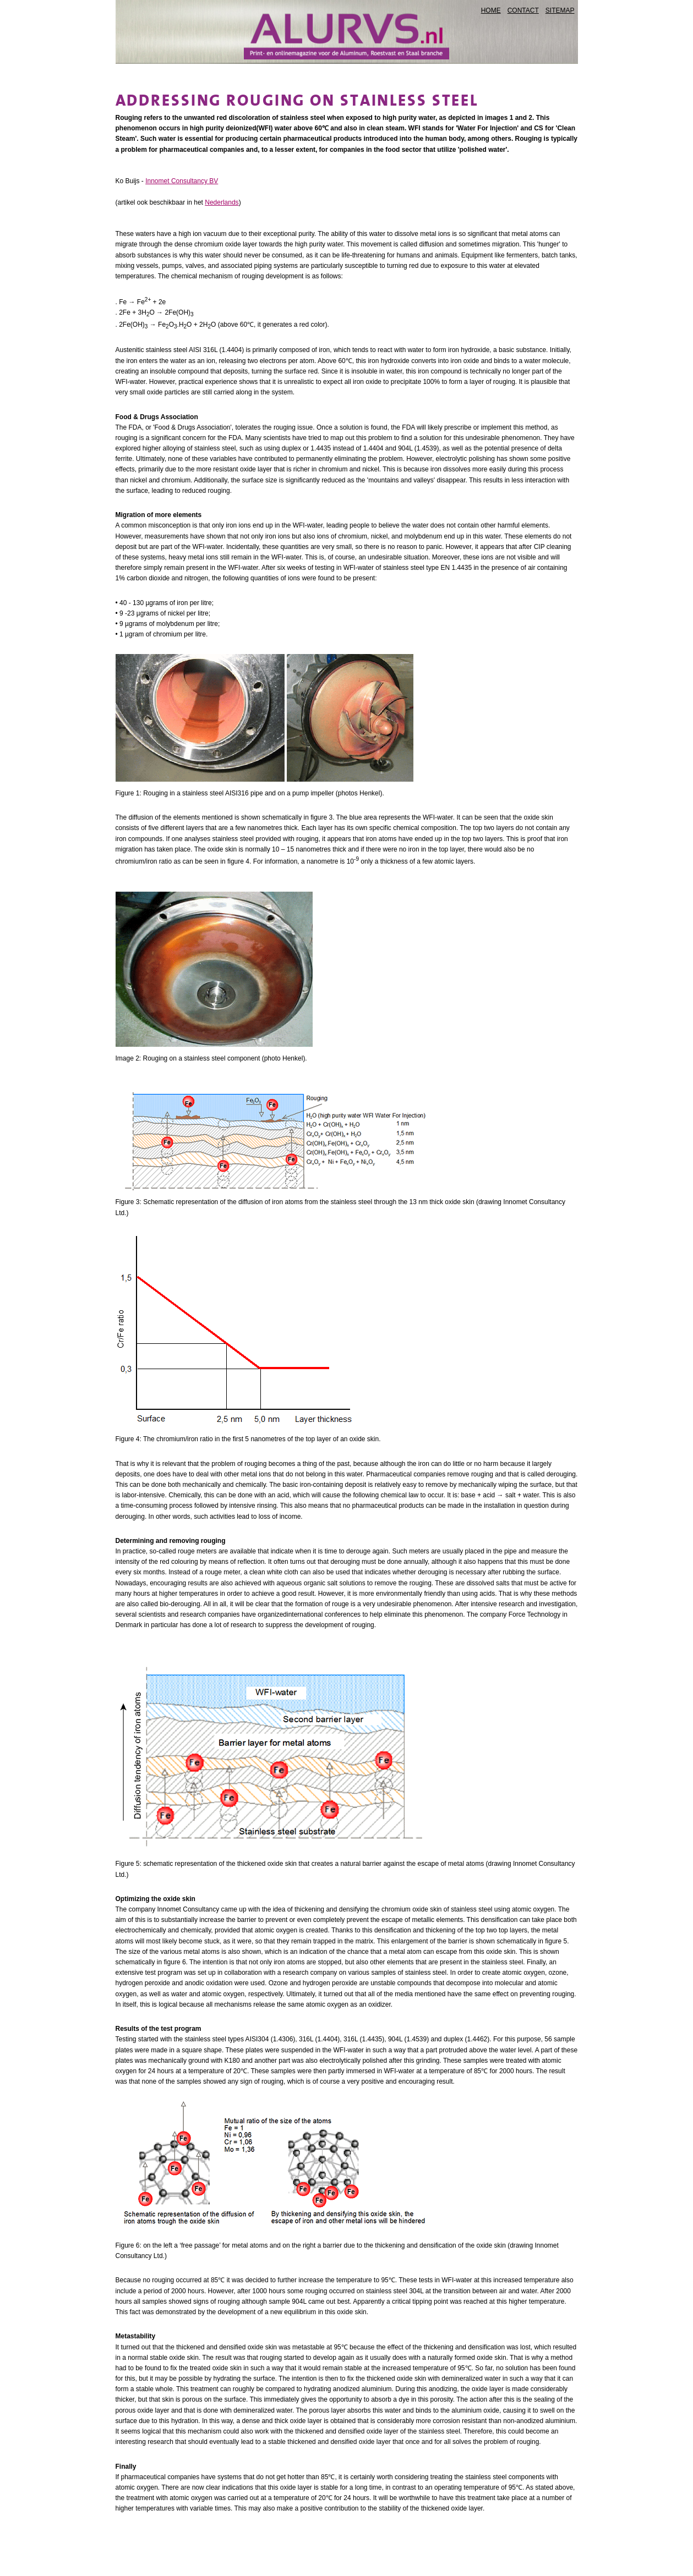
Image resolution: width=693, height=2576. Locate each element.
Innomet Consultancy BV (181, 181)
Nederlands (221, 202)
